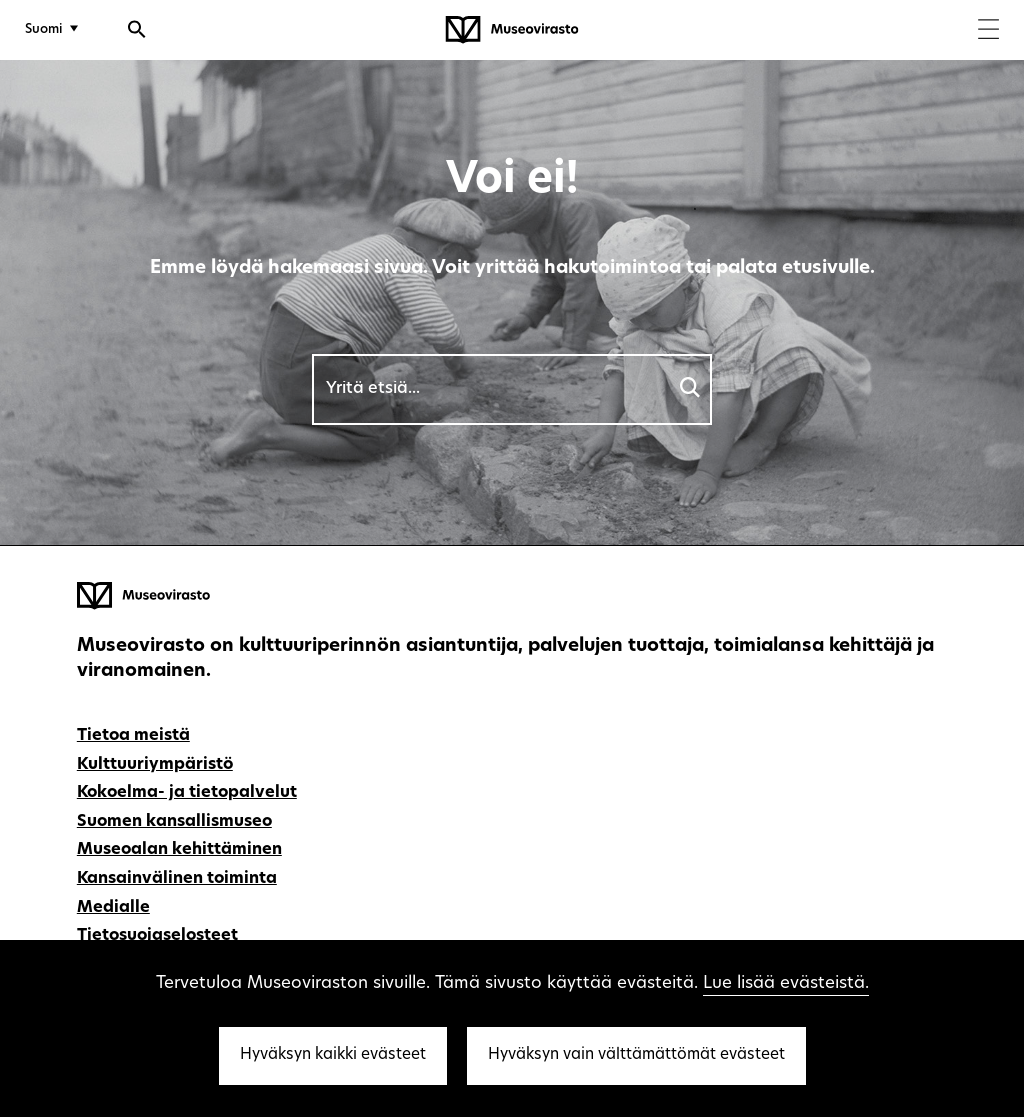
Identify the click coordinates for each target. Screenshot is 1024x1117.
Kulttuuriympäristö (155, 765)
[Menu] (988, 31)
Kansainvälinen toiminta (177, 879)
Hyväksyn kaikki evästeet (333, 1055)
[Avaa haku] (137, 32)
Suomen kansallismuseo (174, 822)
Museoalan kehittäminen (179, 850)
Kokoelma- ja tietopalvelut (187, 793)
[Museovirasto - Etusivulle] (512, 30)
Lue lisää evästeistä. (786, 983)
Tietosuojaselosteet (157, 936)
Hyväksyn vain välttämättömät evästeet (636, 1055)
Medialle (113, 908)
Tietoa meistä (133, 736)
